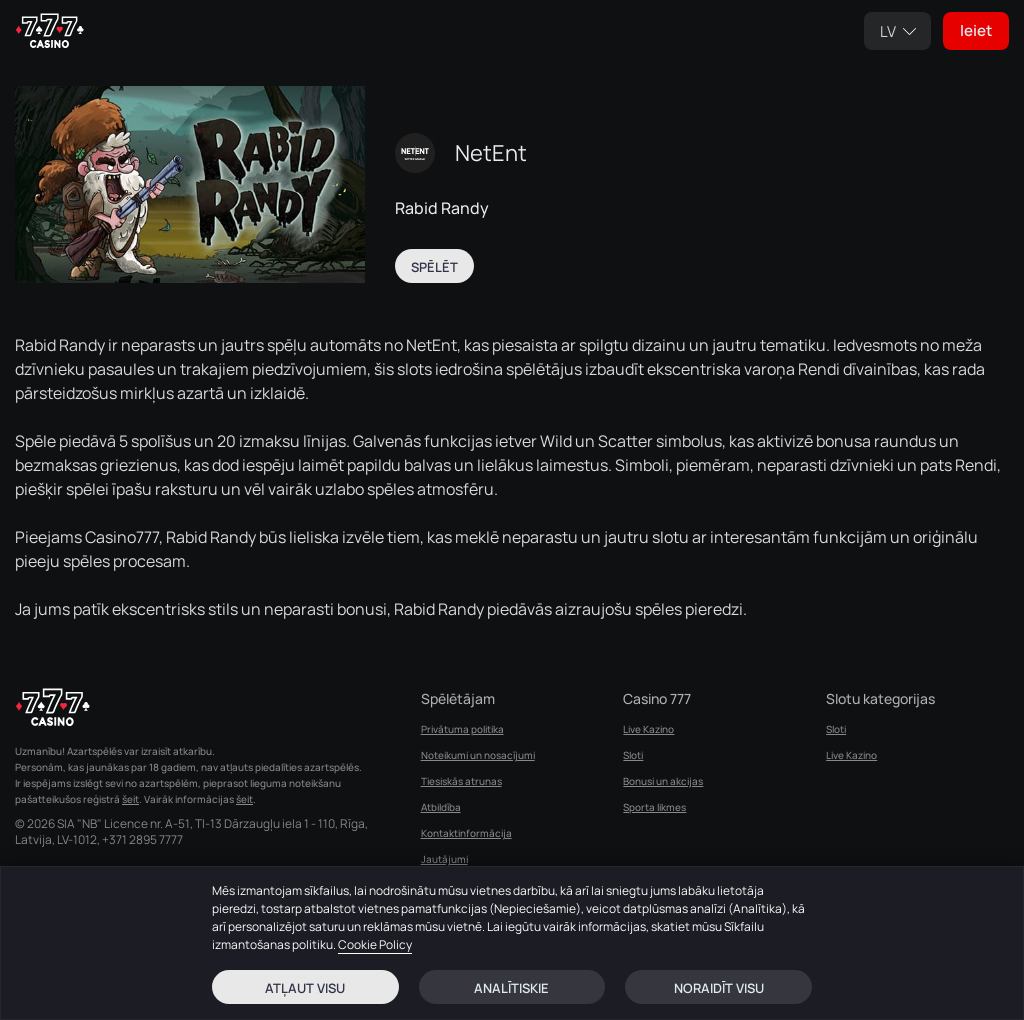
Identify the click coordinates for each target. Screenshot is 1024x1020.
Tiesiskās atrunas (461, 781)
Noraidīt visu (719, 988)
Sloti (633, 755)
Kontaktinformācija (466, 833)
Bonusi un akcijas (663, 781)
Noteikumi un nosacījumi (478, 755)
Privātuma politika (462, 729)
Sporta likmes (654, 807)
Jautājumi (444, 859)
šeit (130, 799)
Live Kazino (648, 729)
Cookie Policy (375, 944)
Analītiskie (511, 988)
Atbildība (441, 807)
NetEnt (491, 153)
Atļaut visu (305, 988)
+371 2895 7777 (142, 840)
